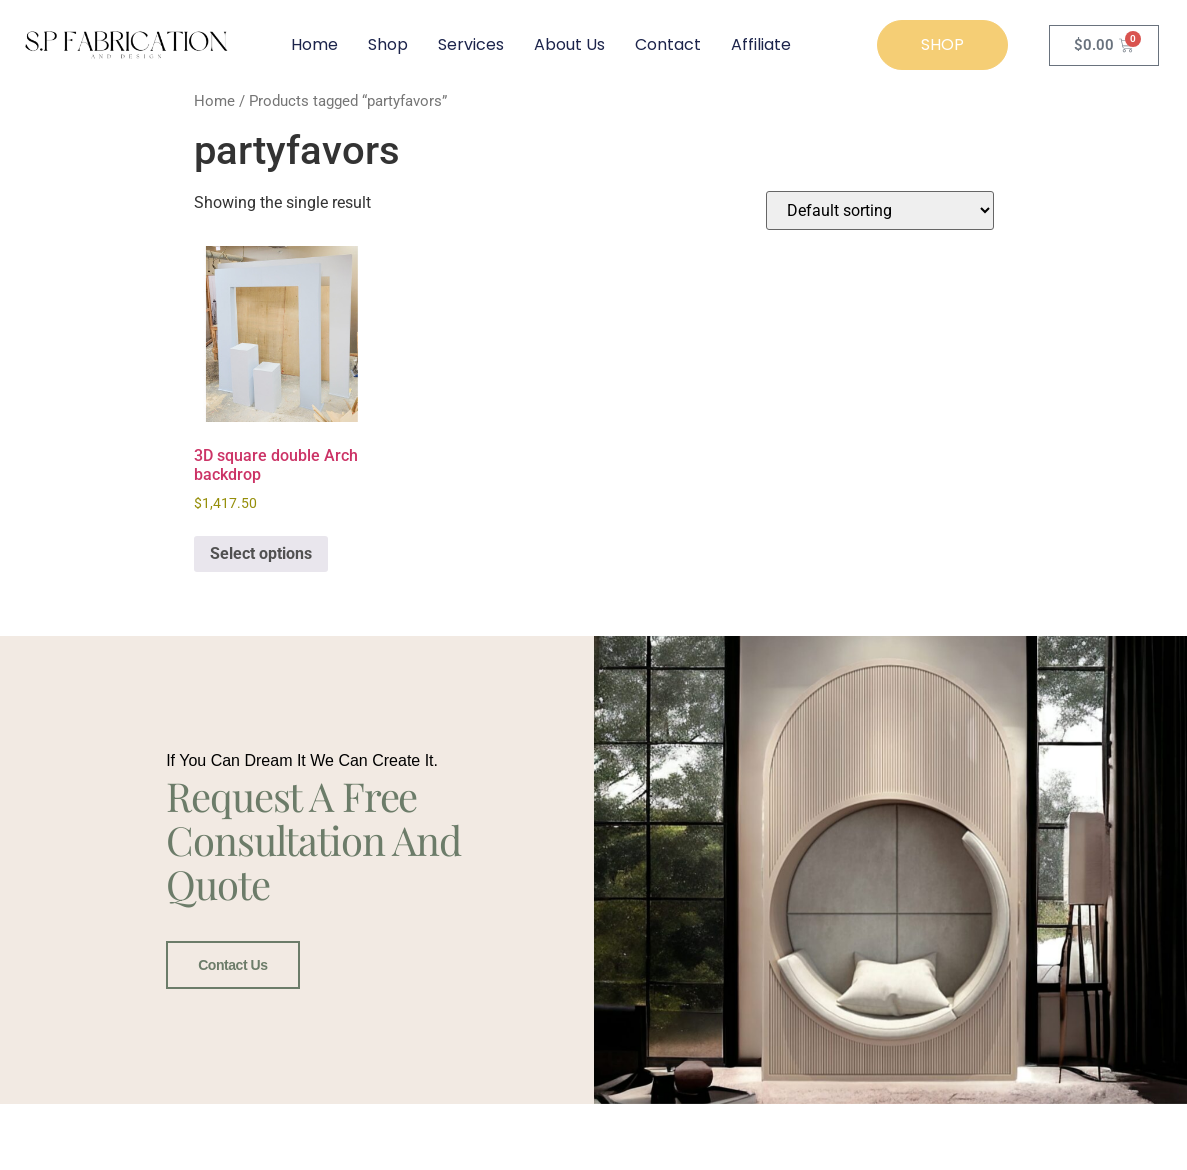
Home (314, 44)
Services (471, 44)
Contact (668, 44)
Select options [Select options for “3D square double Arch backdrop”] (261, 553)
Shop (388, 44)
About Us (569, 44)
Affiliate (761, 44)
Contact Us (232, 965)
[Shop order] (880, 210)
